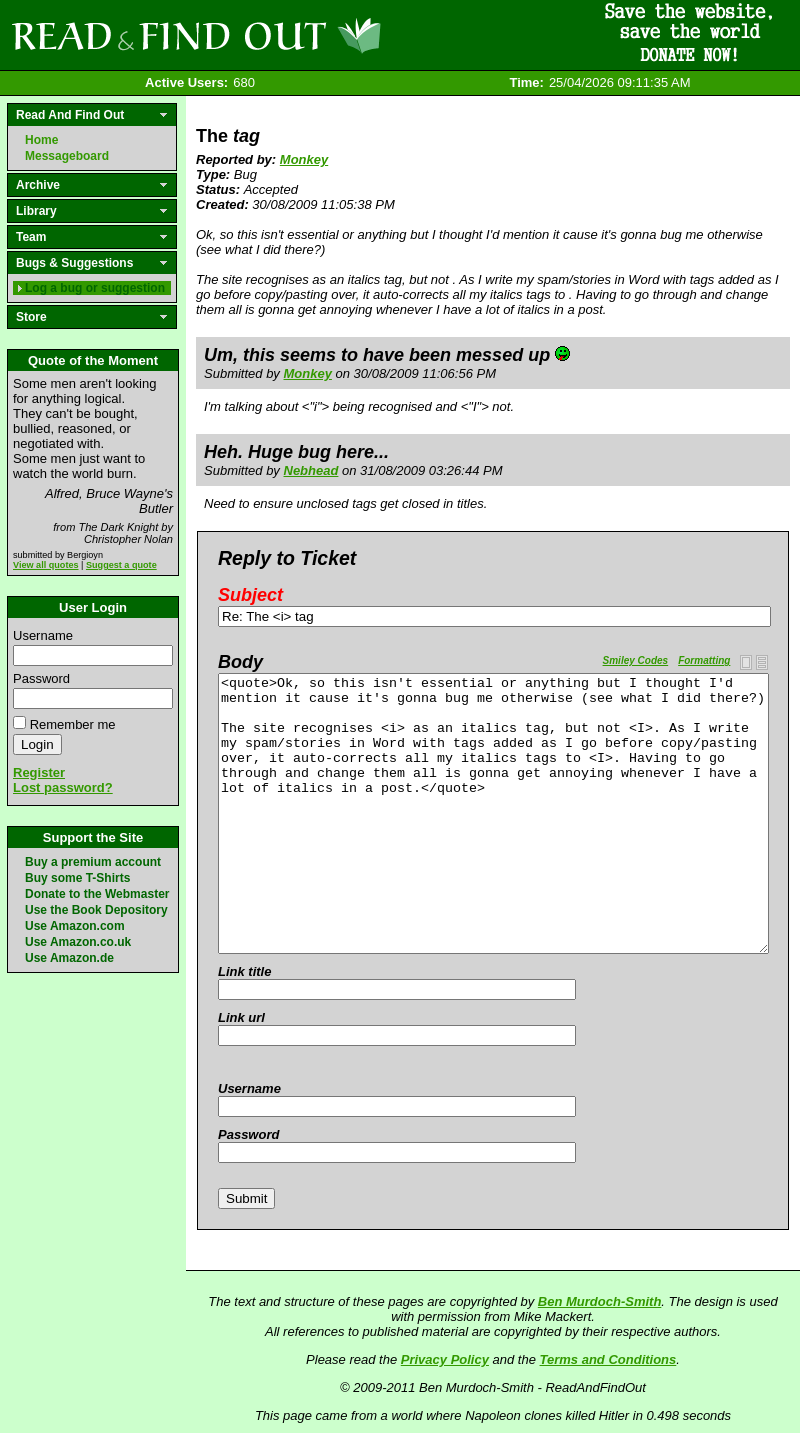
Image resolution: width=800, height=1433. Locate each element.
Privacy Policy (445, 1359)
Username (43, 635)
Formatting (704, 660)
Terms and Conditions (608, 1359)
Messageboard (67, 156)
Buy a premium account (93, 862)
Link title (244, 971)
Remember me (73, 724)
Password (41, 678)
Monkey (304, 159)
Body (240, 662)
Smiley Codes (636, 660)
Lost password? (63, 787)
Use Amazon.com (75, 926)
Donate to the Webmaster (97, 894)
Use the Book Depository (96, 910)
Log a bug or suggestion (95, 288)
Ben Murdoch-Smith (600, 1301)
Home (41, 140)
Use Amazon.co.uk (78, 942)
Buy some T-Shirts (77, 878)
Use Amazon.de (69, 958)
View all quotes (46, 565)
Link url (241, 1017)
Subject (250, 595)
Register (39, 772)
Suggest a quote (121, 565)
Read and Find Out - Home (301, 35)
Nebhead (311, 470)
